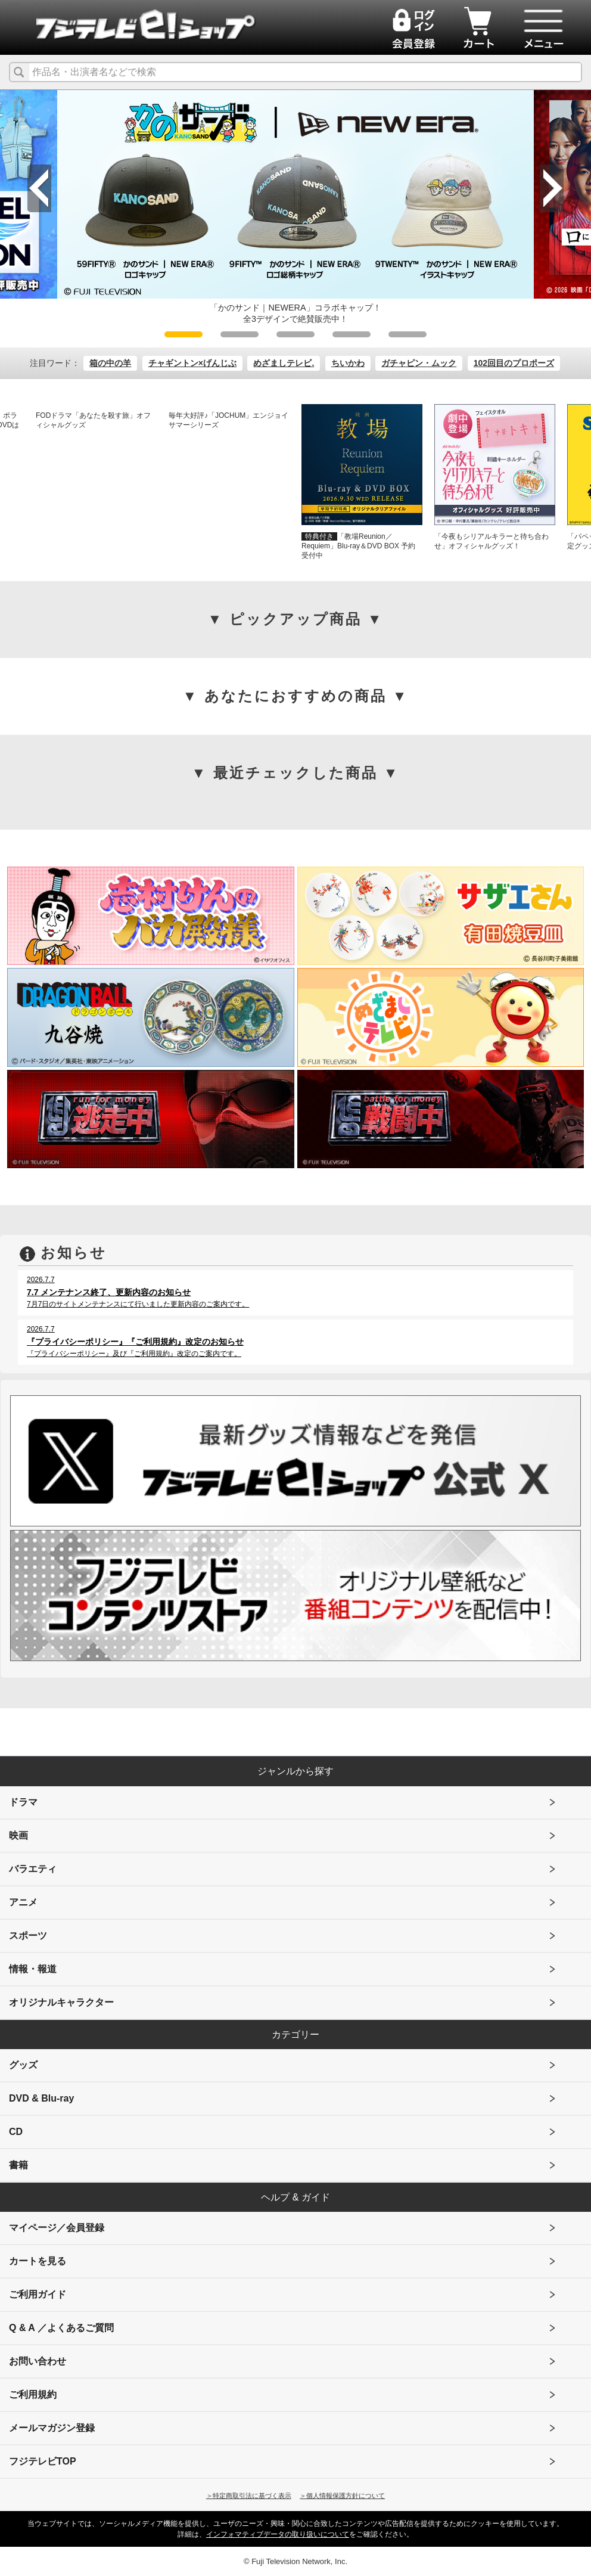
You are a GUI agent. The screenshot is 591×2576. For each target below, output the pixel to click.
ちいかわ (348, 363)
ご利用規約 (33, 2394)
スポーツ (28, 1936)
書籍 (18, 2165)
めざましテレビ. (283, 363)
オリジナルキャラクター (61, 2002)
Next (552, 188)
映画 (18, 1835)
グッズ (23, 2065)
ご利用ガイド (37, 2294)
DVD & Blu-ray (41, 2098)
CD (16, 2132)
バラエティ (33, 1869)
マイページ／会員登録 (56, 2228)
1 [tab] (183, 334)
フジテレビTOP (42, 2461)
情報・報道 (33, 1969)
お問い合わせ (37, 2361)
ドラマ (23, 1802)
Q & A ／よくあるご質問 (61, 2328)
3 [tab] (295, 334)
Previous (39, 188)
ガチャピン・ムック (418, 363)
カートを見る (37, 2261)
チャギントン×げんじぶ (192, 363)
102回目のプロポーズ (514, 363)
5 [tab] (407, 334)
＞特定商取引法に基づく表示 (248, 2495)
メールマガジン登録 (52, 2428)
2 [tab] (239, 334)
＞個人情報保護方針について (342, 2495)
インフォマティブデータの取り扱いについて (277, 2534)
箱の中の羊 (110, 363)
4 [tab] (351, 334)
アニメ (23, 1902)
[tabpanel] (295, 207)
